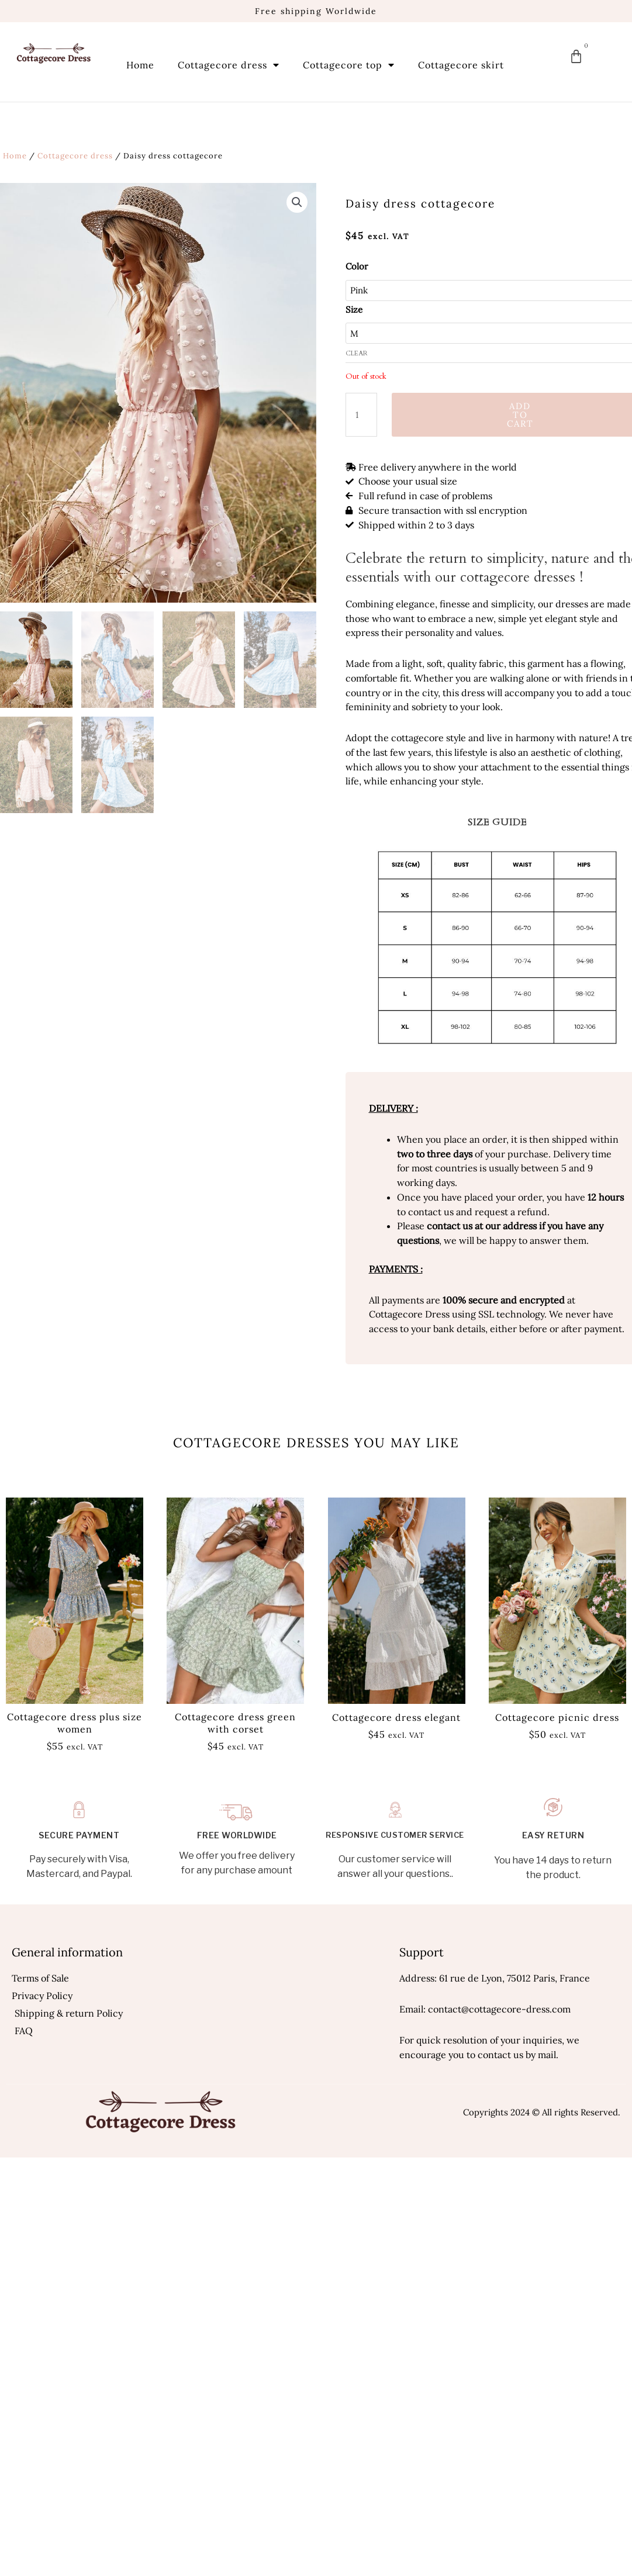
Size (354, 309)
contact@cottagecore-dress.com (499, 2009)
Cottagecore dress (228, 64)
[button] (297, 202)
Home (140, 65)
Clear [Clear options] (357, 353)
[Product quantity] (361, 415)
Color (357, 266)
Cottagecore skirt (461, 65)
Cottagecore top (349, 64)
